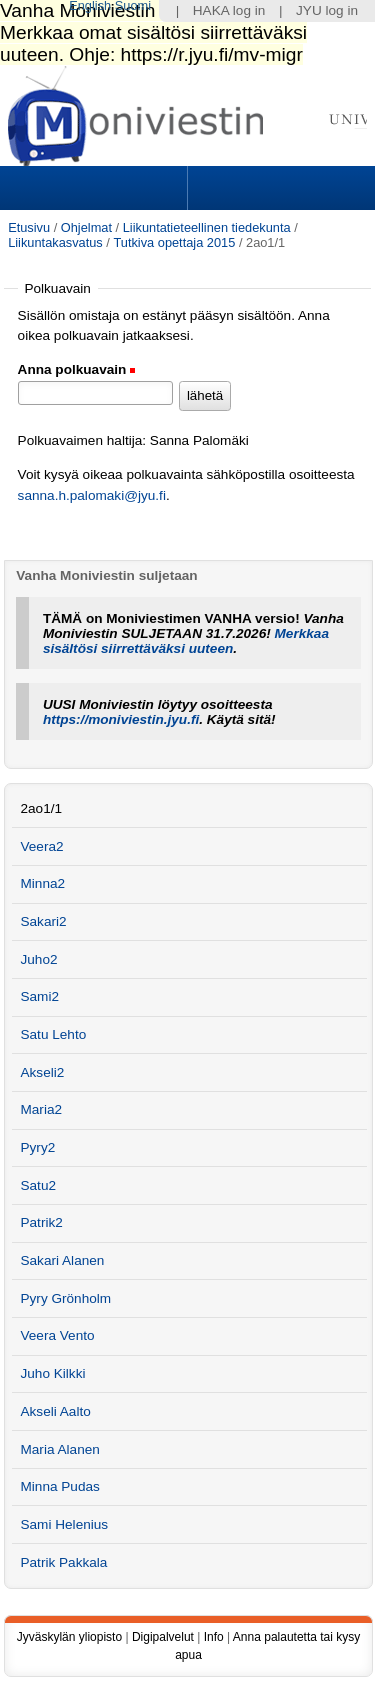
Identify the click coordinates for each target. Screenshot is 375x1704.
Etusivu (29, 227)
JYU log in (327, 10)
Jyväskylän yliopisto (69, 1637)
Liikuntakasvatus (55, 242)
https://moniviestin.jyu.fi (121, 719)
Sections (96, 188)
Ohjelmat (86, 227)
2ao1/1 (41, 808)
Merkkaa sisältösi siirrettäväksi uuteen (186, 641)
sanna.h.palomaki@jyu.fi (92, 495)
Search (279, 188)
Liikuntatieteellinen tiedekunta (207, 227)
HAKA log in (229, 10)
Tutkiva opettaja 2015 (174, 242)
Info (214, 1637)
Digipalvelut (163, 1637)
